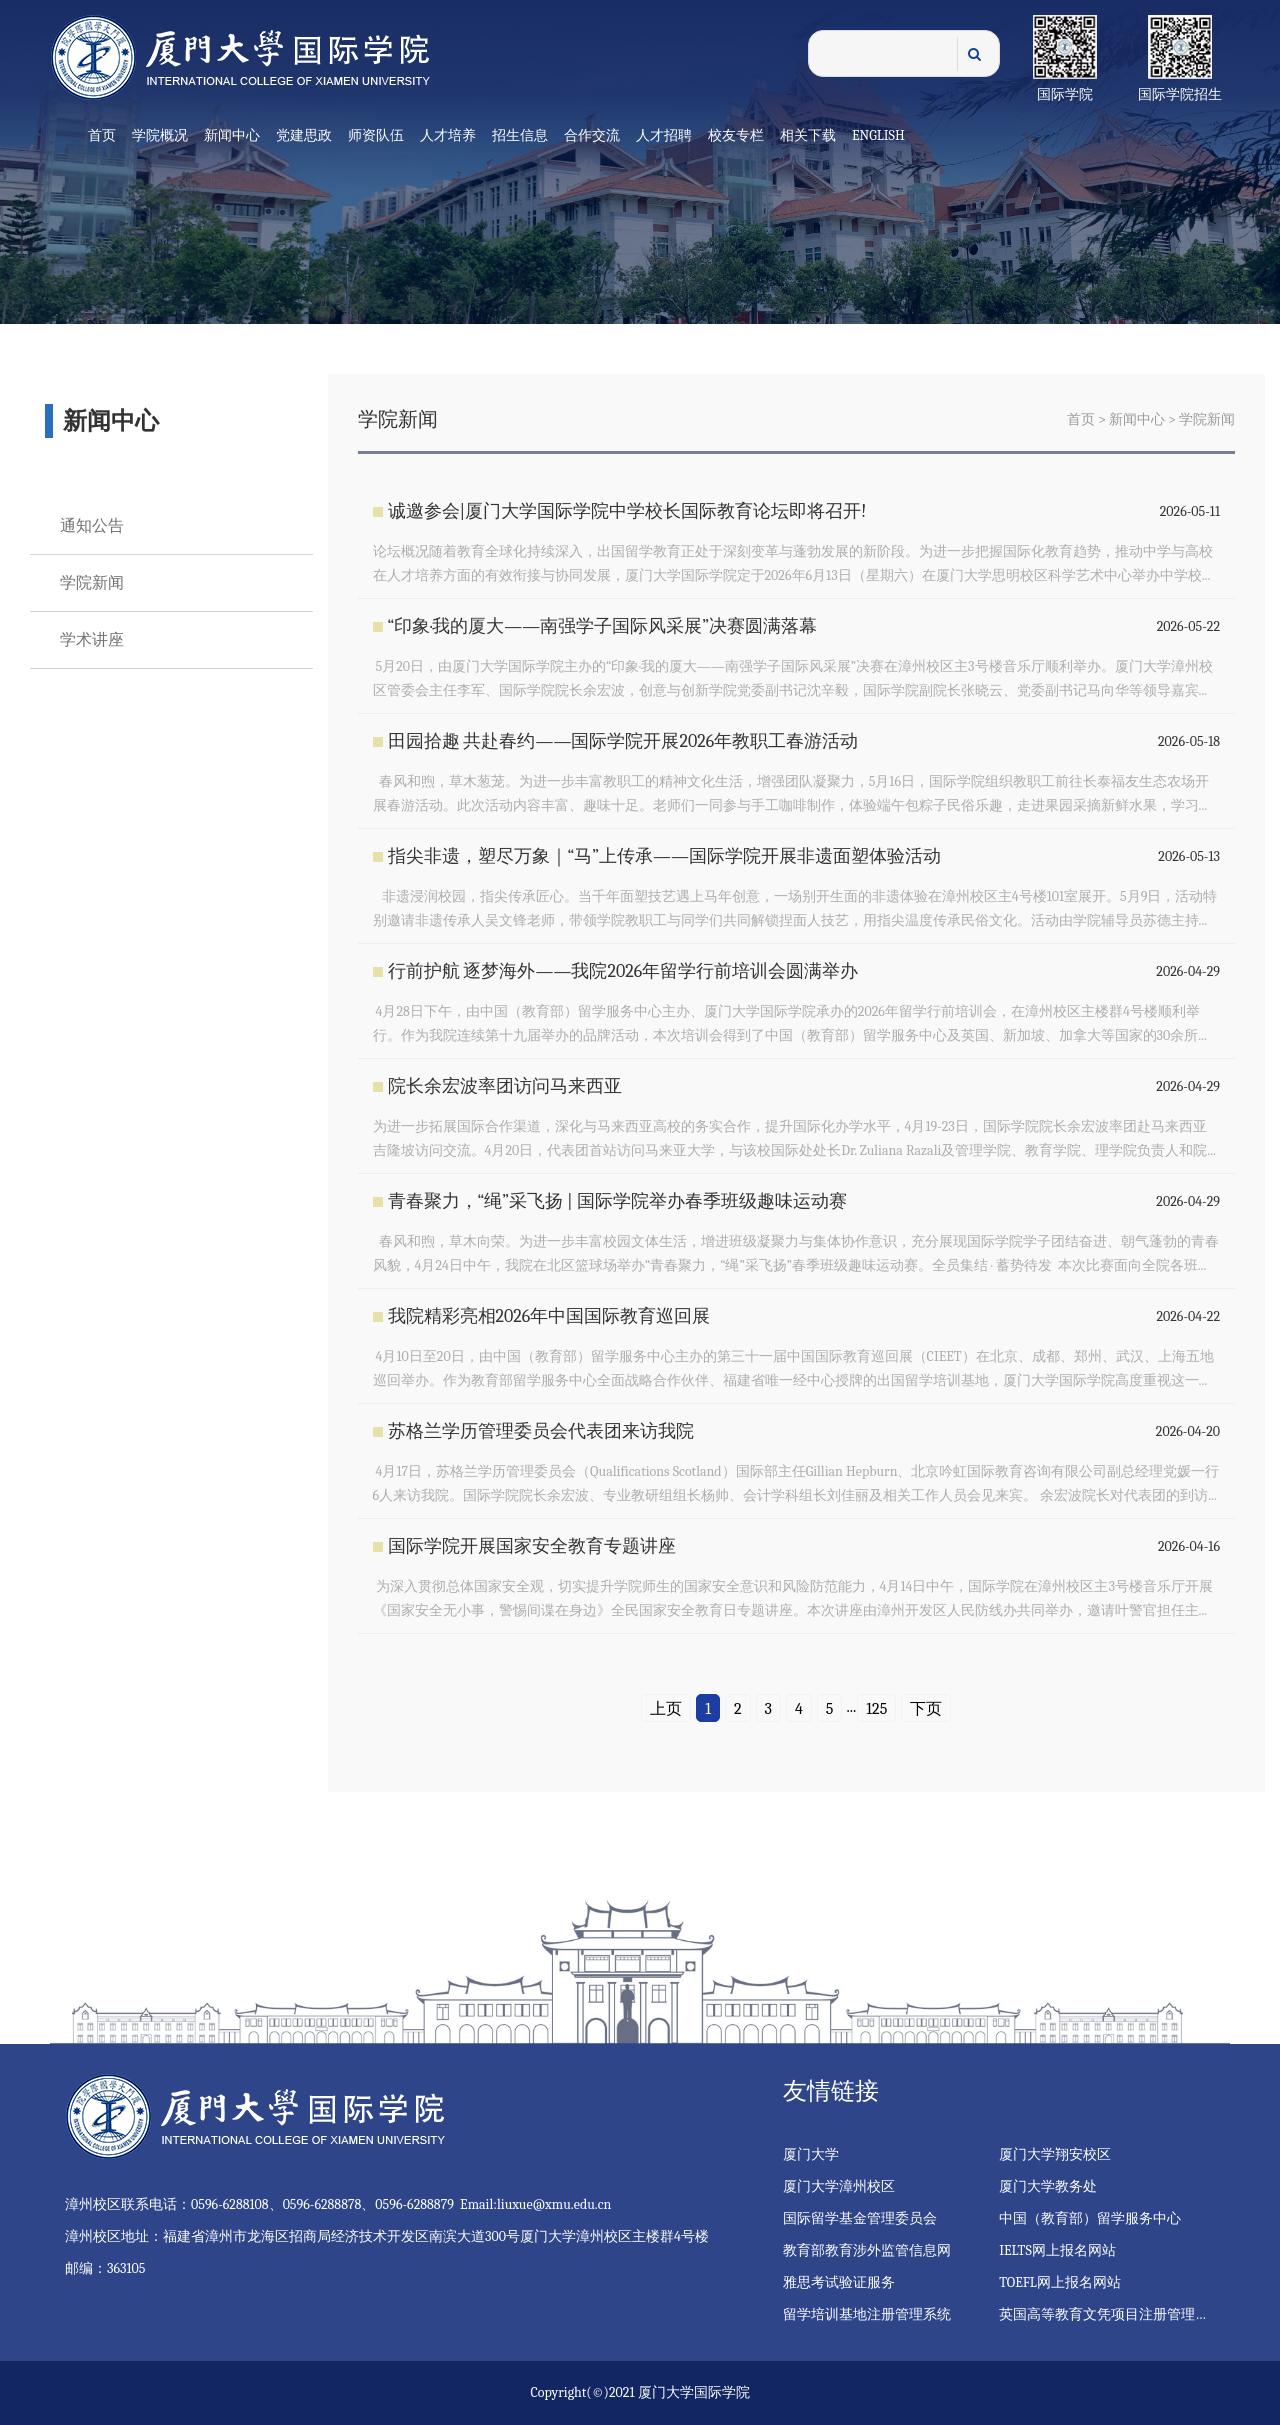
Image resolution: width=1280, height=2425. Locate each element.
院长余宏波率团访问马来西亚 (505, 1086)
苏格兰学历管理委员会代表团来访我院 (541, 1431)
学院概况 (160, 135)
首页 (102, 135)
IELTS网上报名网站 (1057, 2250)
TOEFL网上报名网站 (1060, 2282)
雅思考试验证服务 (839, 2282)
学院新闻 (92, 583)
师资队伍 (376, 135)
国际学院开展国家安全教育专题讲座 (532, 1546)
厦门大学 (811, 2154)
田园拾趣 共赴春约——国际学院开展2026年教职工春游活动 (623, 741)
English (878, 135)
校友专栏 (736, 135)
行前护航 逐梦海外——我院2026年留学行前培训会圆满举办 (623, 971)
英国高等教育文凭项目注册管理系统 (1111, 2314)
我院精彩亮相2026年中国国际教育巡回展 (549, 1316)
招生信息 (520, 135)
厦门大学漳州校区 (839, 2186)
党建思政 (304, 135)
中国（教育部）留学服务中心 (1090, 2218)
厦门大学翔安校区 (1055, 2154)
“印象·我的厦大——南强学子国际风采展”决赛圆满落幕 (602, 626)
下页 (926, 1709)
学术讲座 (92, 640)
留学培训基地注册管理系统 (867, 2314)
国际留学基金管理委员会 (860, 2218)
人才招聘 (664, 135)
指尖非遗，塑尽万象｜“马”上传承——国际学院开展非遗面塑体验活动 (665, 856)
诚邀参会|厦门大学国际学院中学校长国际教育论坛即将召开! (627, 511)
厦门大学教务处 (1048, 2186)
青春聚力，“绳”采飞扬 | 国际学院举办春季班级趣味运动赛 (617, 1201)
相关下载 (808, 135)
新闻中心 (232, 135)
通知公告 (92, 526)
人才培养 (448, 135)
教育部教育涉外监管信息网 (867, 2250)
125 (876, 1709)
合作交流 (592, 135)
